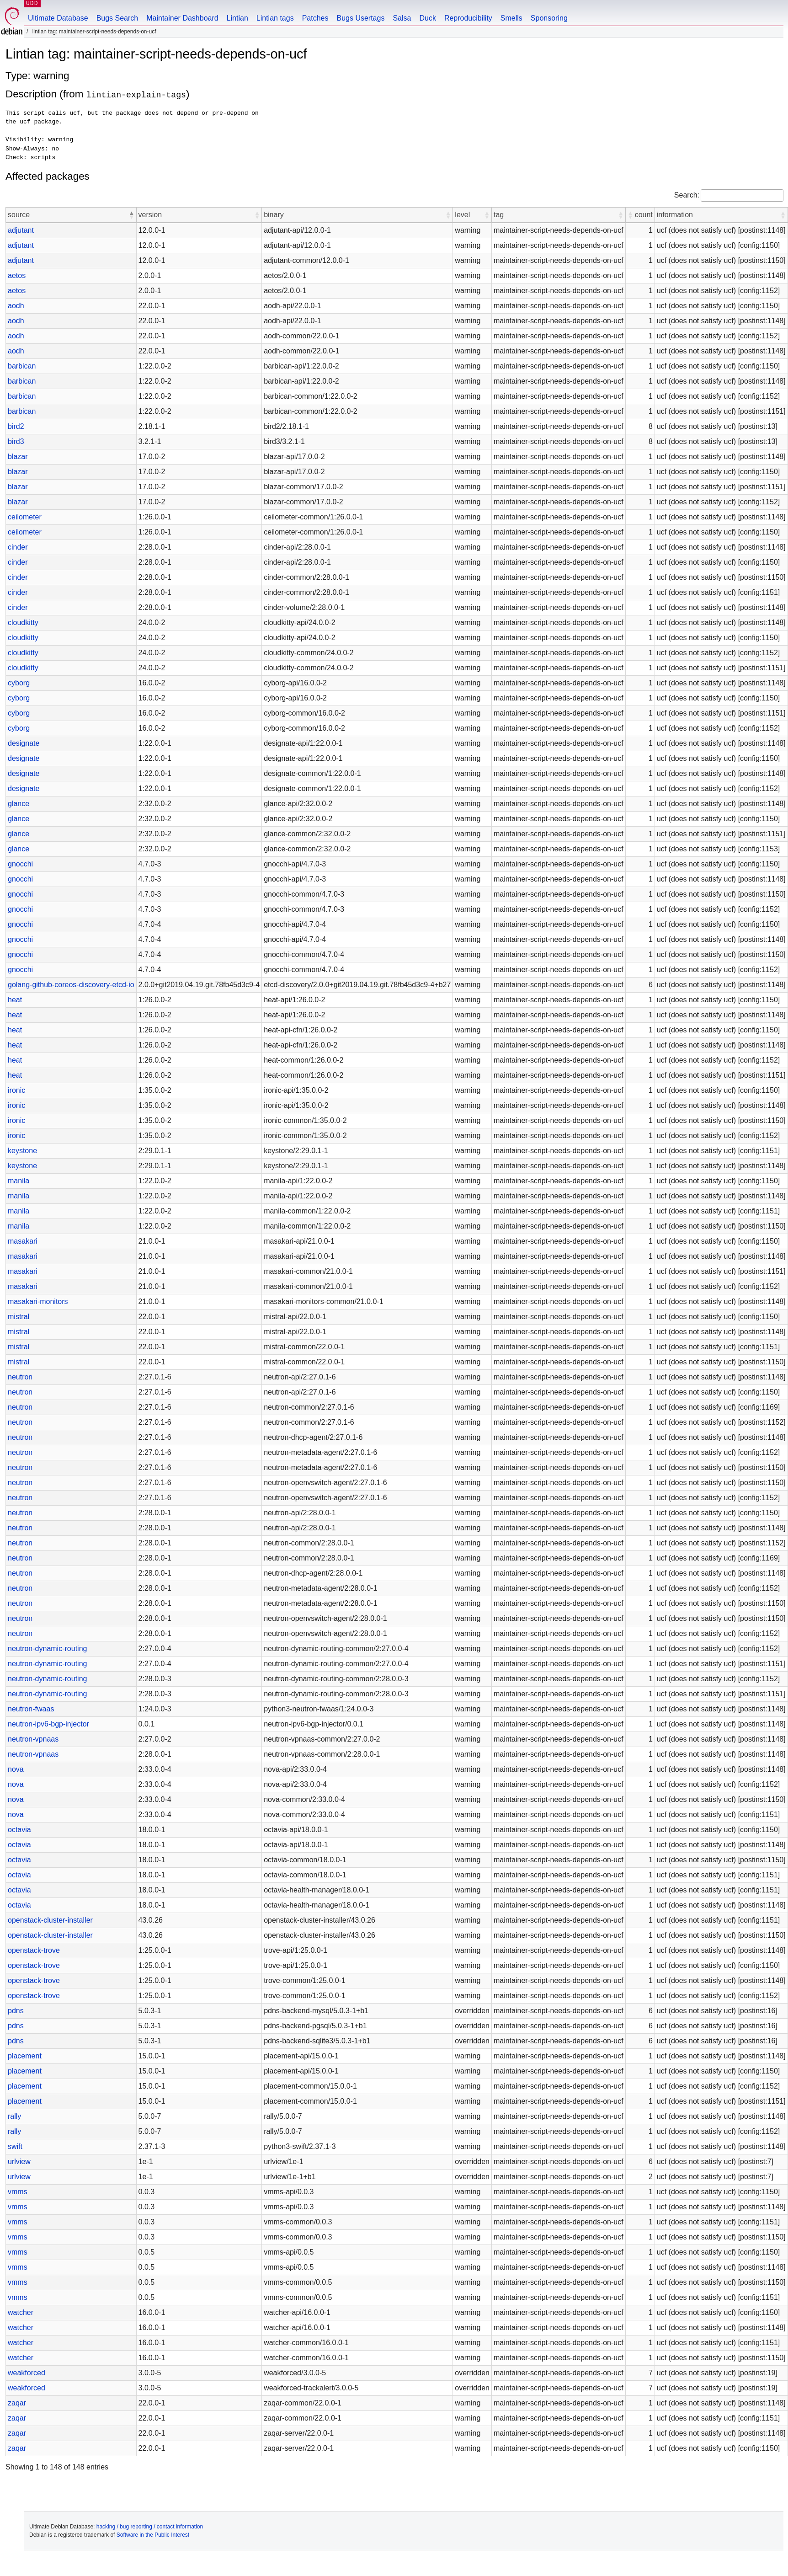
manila (18, 1181)
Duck (427, 18)
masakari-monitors (38, 1301)
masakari (22, 1241)
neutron (20, 1377)
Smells (511, 18)
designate (23, 743)
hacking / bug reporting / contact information (149, 2526)
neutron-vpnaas (33, 1739)
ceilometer (25, 517)
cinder (18, 547)
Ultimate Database (58, 18)
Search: (686, 195)
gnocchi (20, 864)
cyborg (19, 683)
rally (14, 2116)
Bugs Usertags (360, 18)
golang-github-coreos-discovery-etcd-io (71, 985)
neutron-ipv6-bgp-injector (48, 1724)
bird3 (16, 441)
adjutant (21, 230)
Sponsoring (549, 18)
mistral (18, 1316)
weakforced (26, 2373)
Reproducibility (468, 18)
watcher (20, 2312)
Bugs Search (117, 18)
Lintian (237, 18)
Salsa (402, 18)
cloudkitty (23, 622)
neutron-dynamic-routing (47, 1648)
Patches (315, 18)
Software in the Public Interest (153, 2535)
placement (25, 2056)
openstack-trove (34, 1950)
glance (18, 803)
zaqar (17, 2403)
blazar (18, 456)
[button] (131, 214)
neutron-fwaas (31, 1709)
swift (15, 2146)
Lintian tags (275, 18)
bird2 (16, 426)
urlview (19, 2161)
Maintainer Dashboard (182, 18)
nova (16, 1769)
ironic (16, 1090)
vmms (17, 2192)
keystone (22, 1150)
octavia (19, 1829)
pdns (16, 2011)
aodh (16, 306)
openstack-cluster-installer (50, 1920)
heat (15, 1000)
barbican (22, 366)
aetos (17, 275)
